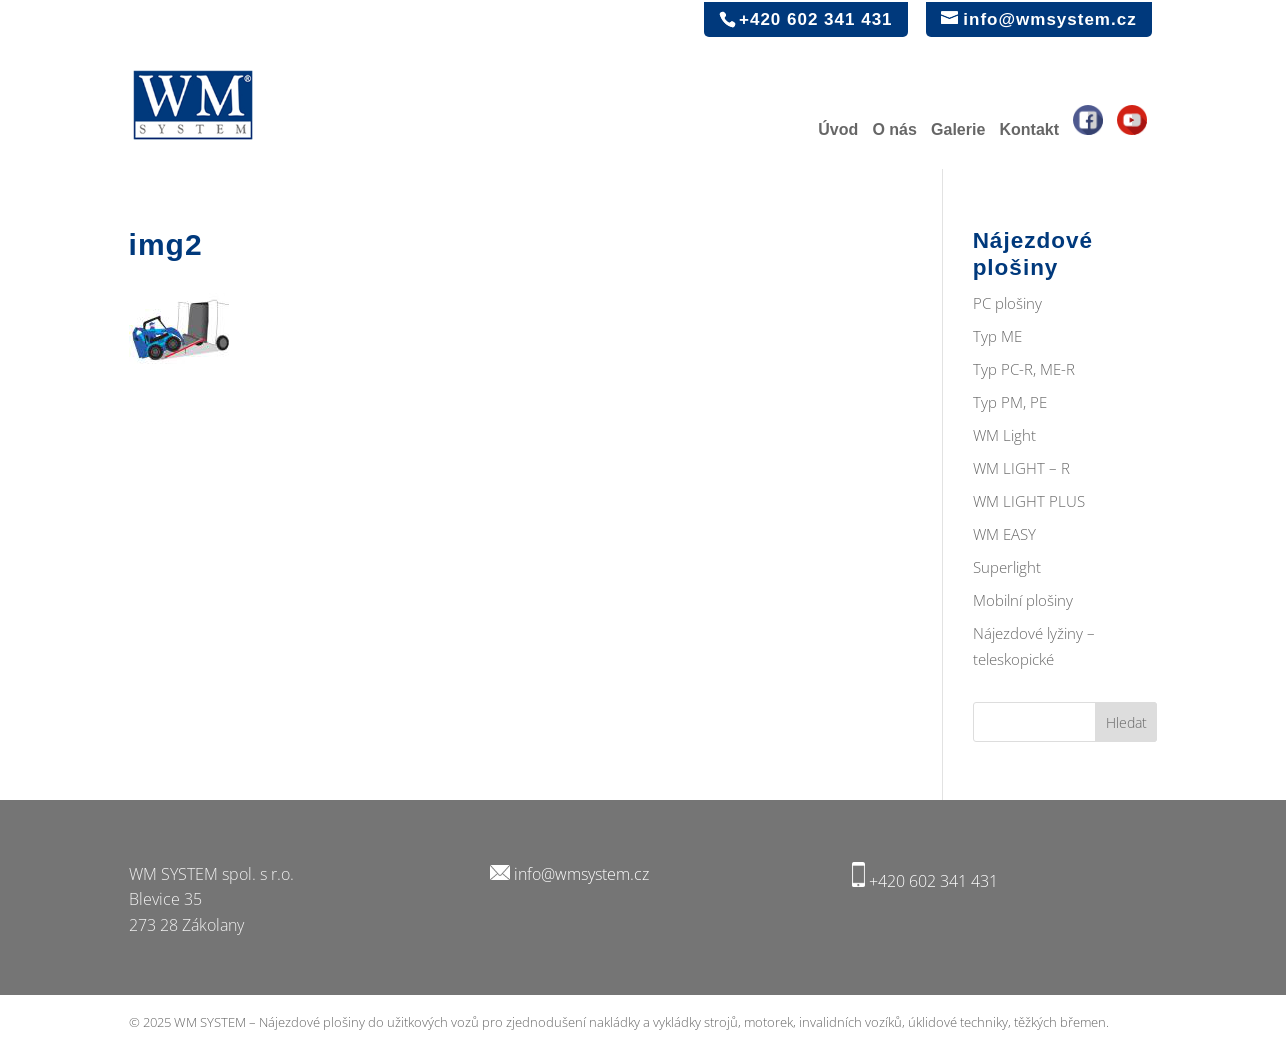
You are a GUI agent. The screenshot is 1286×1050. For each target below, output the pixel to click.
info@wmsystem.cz (581, 874)
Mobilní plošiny (1023, 600)
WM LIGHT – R (1021, 468)
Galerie (958, 130)
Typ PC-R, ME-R (1024, 369)
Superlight (1007, 567)
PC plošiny (1007, 303)
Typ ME (997, 336)
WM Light (1004, 435)
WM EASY (1004, 534)
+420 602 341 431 (933, 881)
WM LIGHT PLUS (1029, 501)
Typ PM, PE (1010, 402)
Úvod (838, 130)
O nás (894, 130)
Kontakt (1029, 130)
